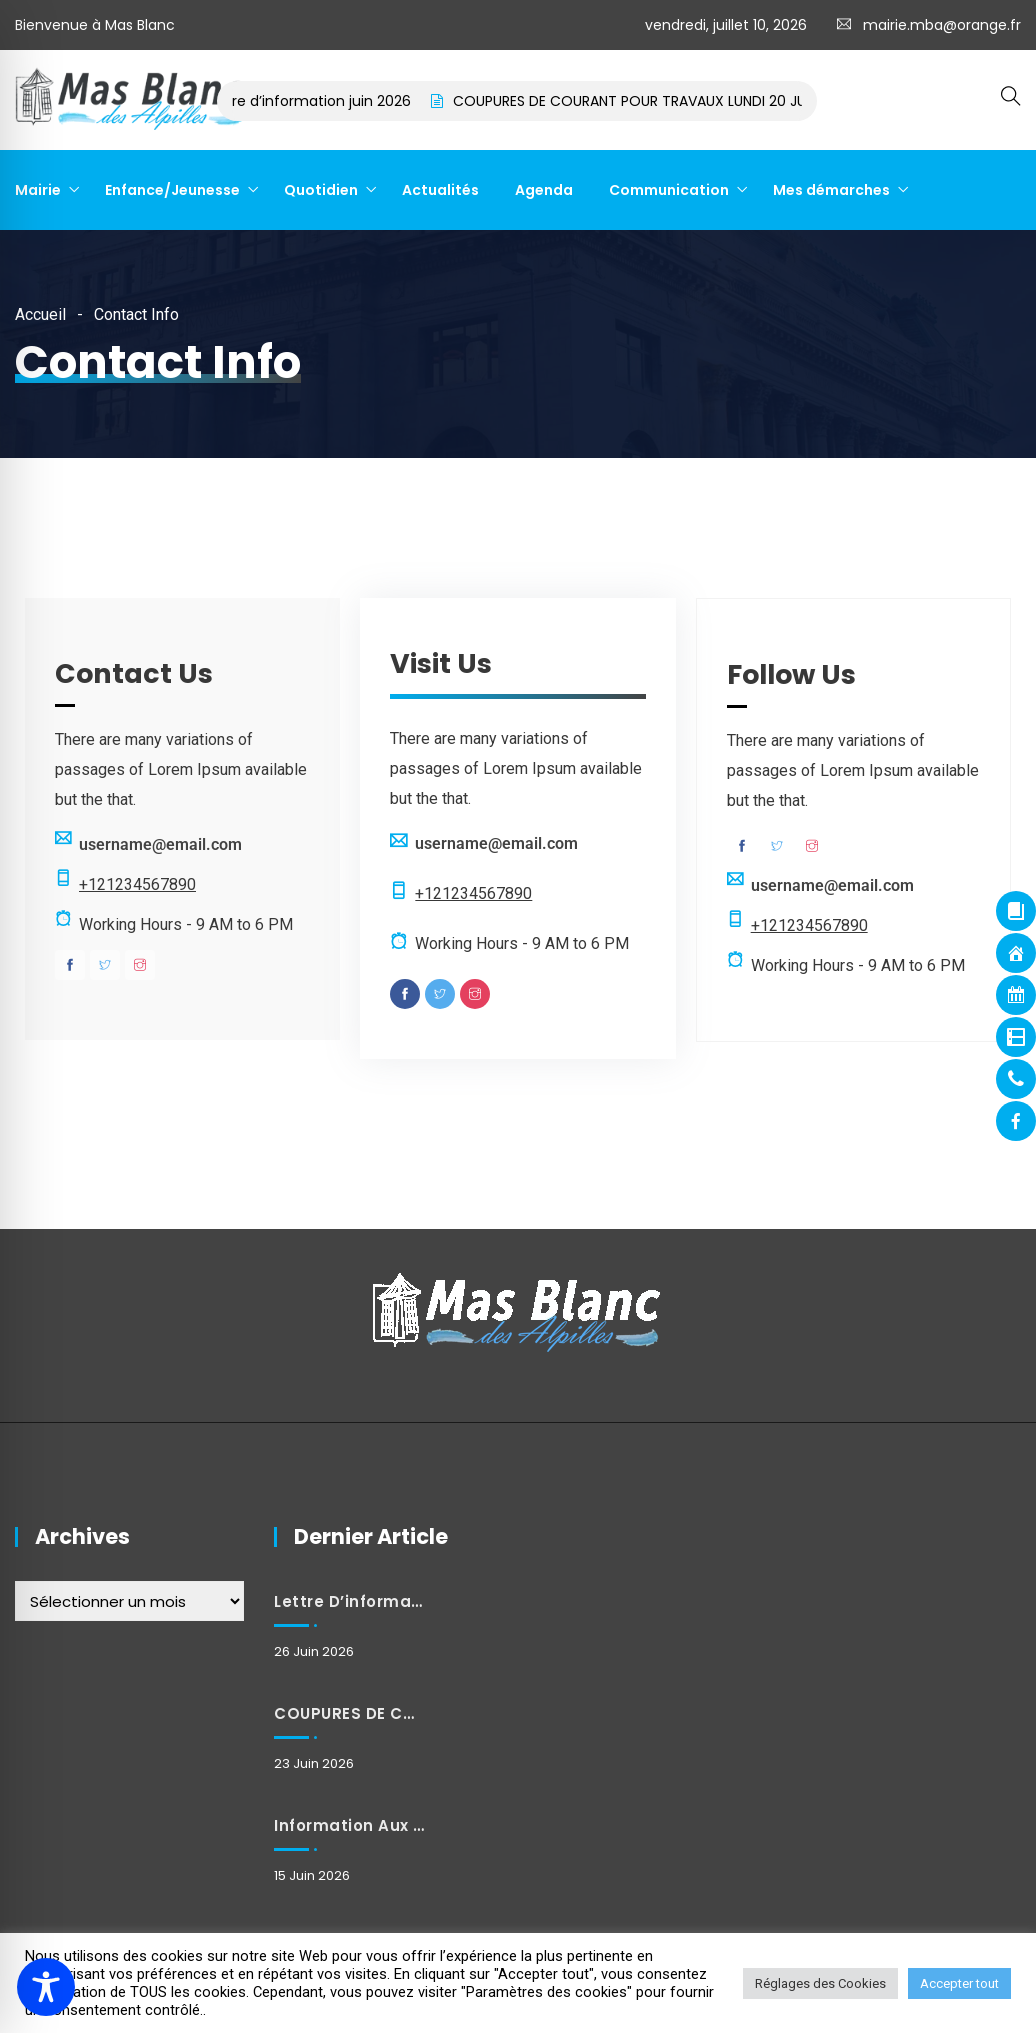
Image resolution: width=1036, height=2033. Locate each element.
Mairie (38, 190)
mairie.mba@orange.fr (942, 25)
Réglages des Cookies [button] (820, 1983)
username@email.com (160, 844)
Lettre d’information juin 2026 (331, 101)
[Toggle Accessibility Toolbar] (46, 1987)
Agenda (544, 190)
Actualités (440, 190)
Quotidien (321, 190)
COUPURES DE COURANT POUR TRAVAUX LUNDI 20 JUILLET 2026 (687, 101)
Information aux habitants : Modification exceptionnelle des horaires (350, 1825)
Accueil (40, 314)
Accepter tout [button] (959, 1983)
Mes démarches (831, 190)
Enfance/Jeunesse (172, 190)
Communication (669, 190)
